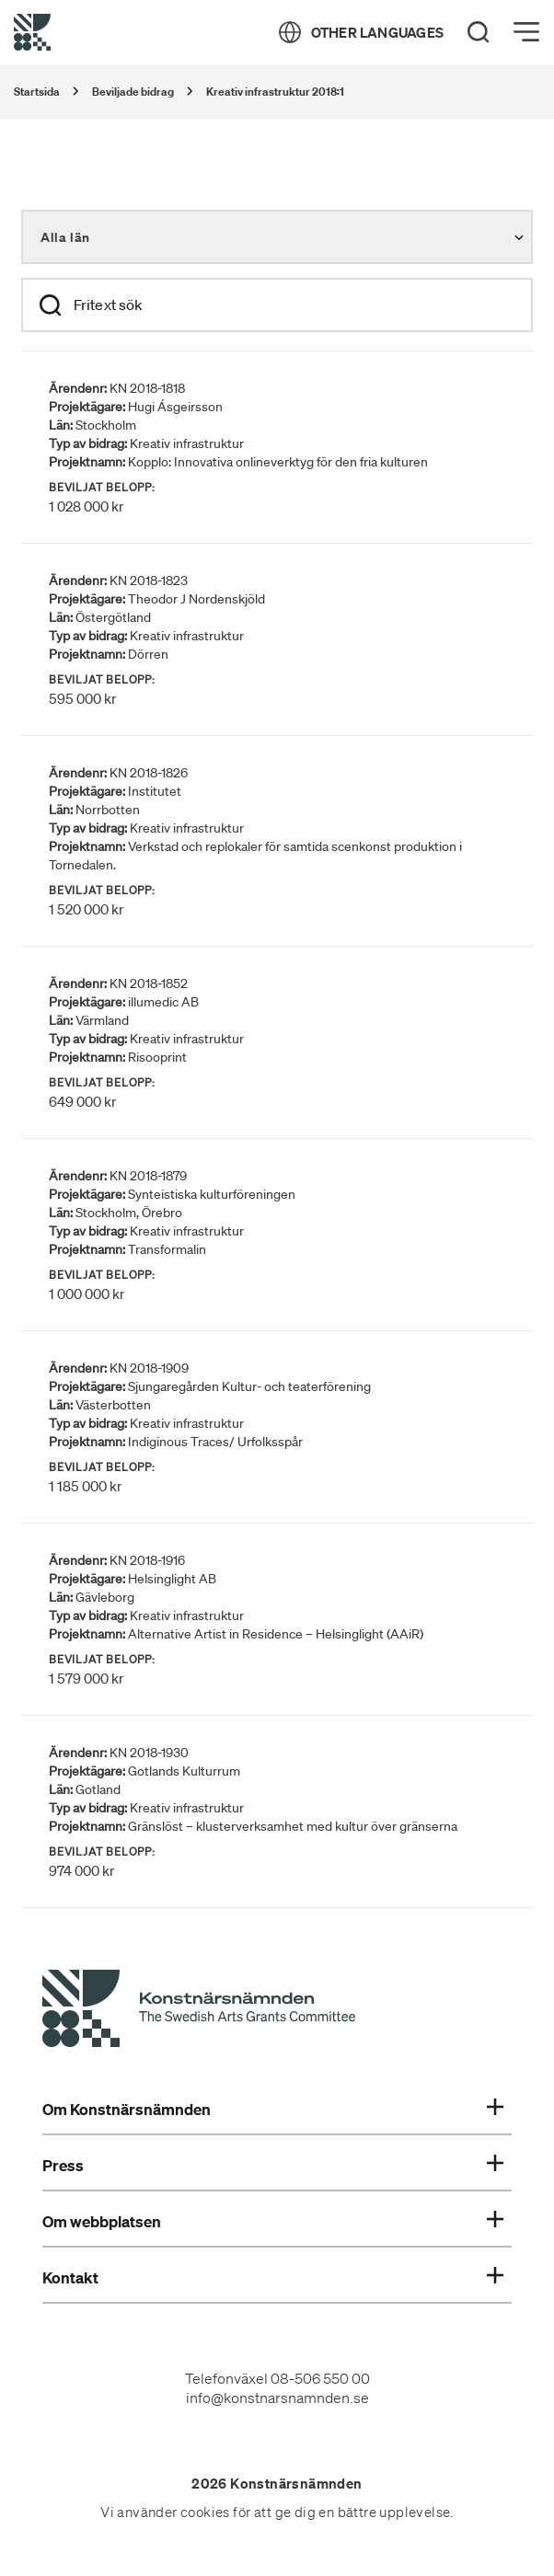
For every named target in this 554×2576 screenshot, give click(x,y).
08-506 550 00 (320, 2378)
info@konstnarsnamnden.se (277, 2397)
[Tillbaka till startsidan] (32, 32)
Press (272, 2166)
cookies (205, 2512)
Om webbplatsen (272, 2222)
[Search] (478, 32)
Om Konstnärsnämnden (272, 2110)
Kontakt (272, 2278)
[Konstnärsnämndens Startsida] (198, 2011)
